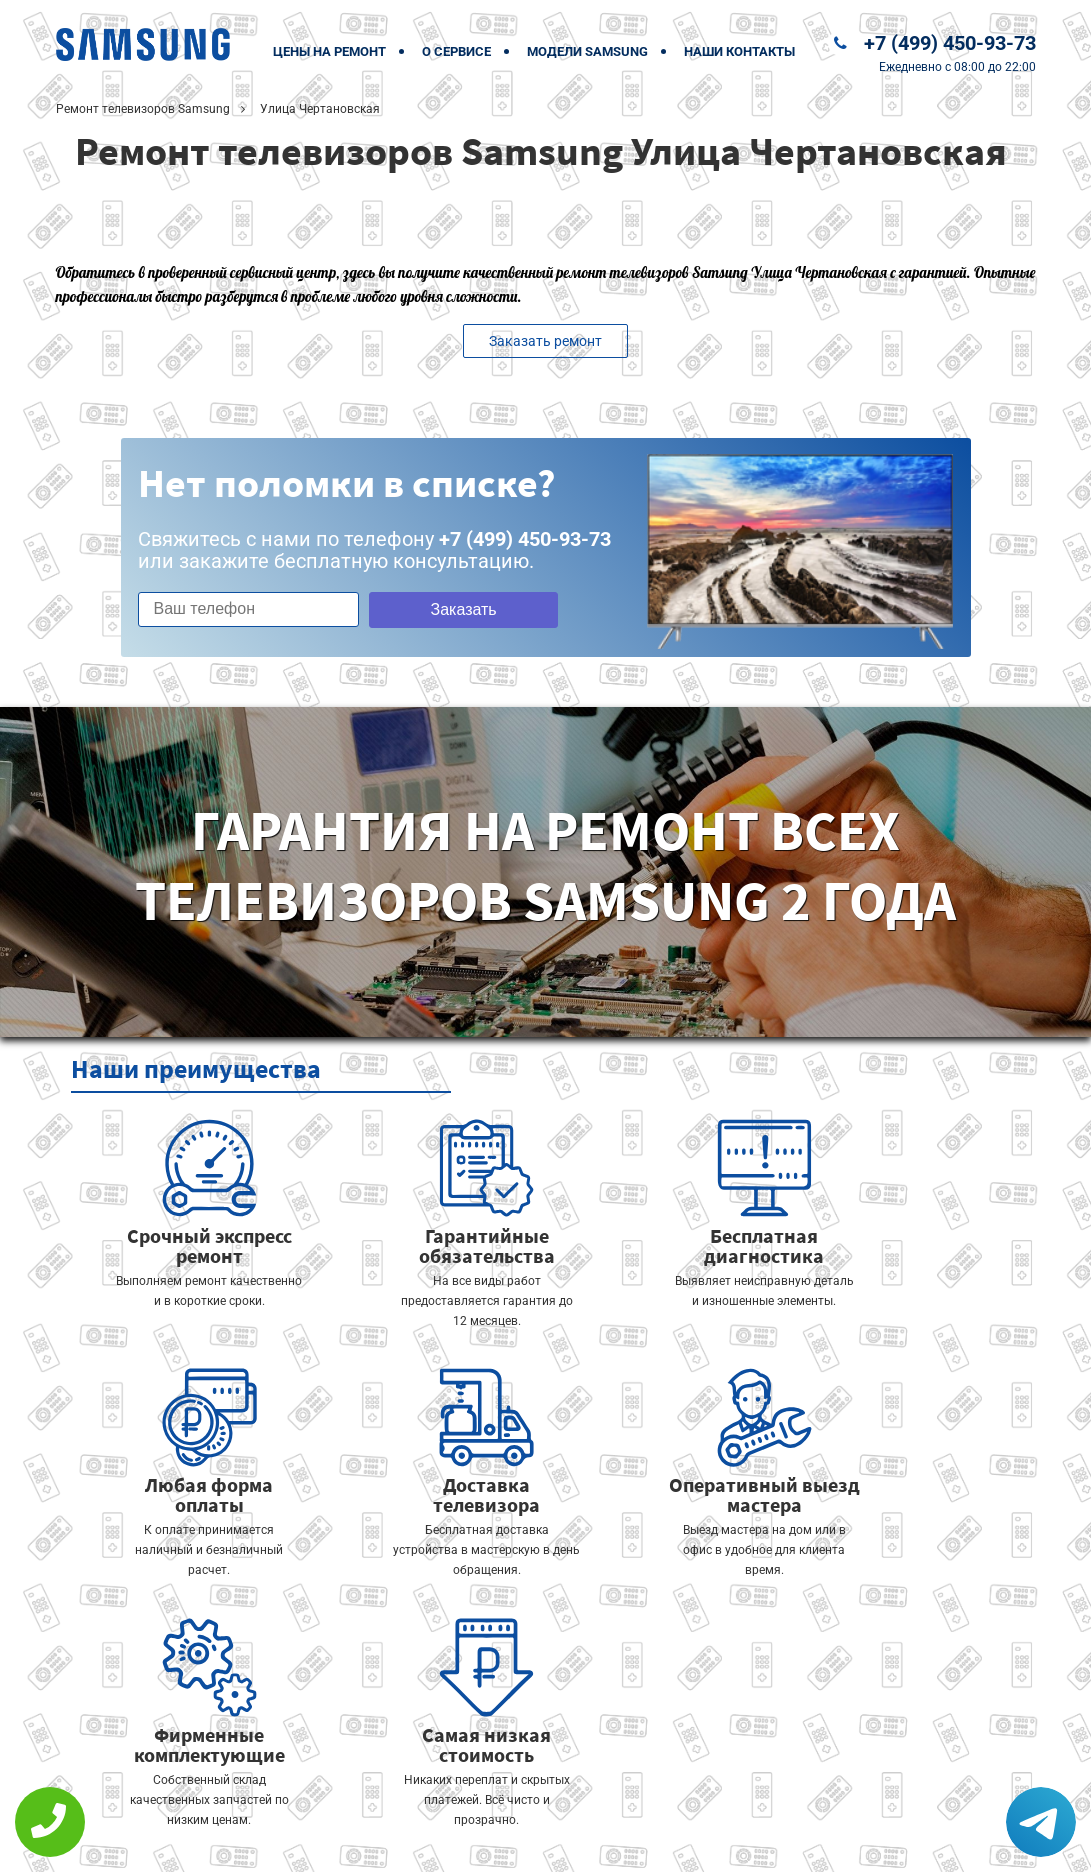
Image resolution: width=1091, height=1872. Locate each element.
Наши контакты (739, 51)
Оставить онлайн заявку (605, 1797)
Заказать (453, 609)
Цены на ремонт (329, 51)
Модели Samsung (587, 51)
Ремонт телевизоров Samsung (143, 109)
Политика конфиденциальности (406, 1843)
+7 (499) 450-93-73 (950, 43)
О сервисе (456, 51)
